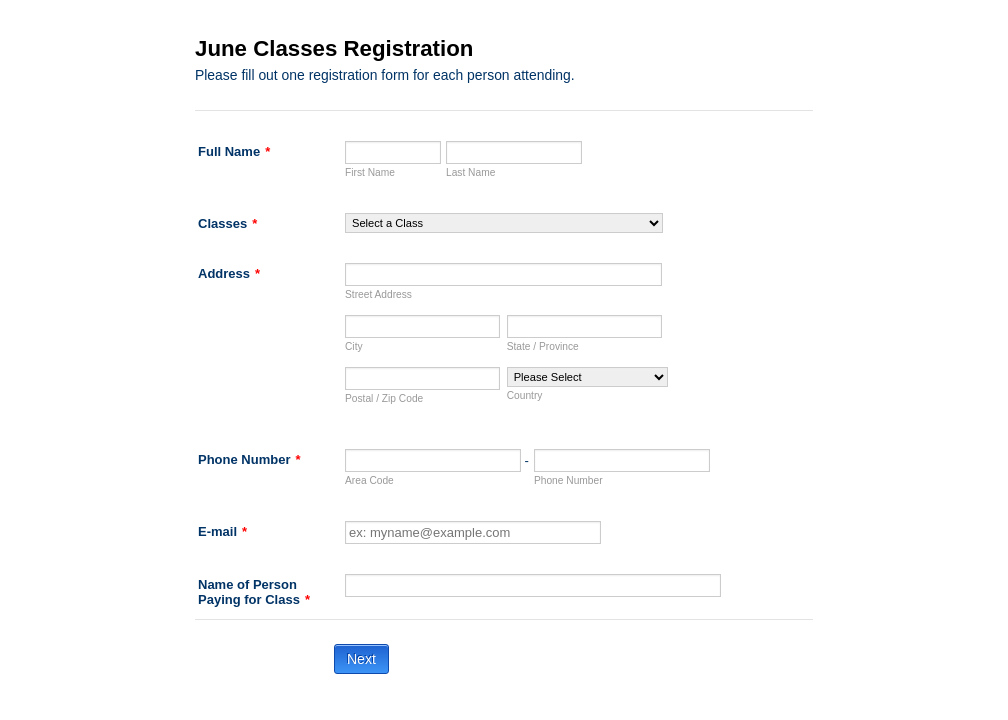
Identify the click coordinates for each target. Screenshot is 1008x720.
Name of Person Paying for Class (254, 592)
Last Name (470, 172)
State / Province (543, 346)
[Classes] (504, 223)
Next (361, 659)
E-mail (222, 531)
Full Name (234, 151)
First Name (370, 172)
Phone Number (249, 459)
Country (525, 395)
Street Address (378, 294)
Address (229, 273)
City (354, 346)
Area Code (369, 480)
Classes (227, 223)
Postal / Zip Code (384, 398)
